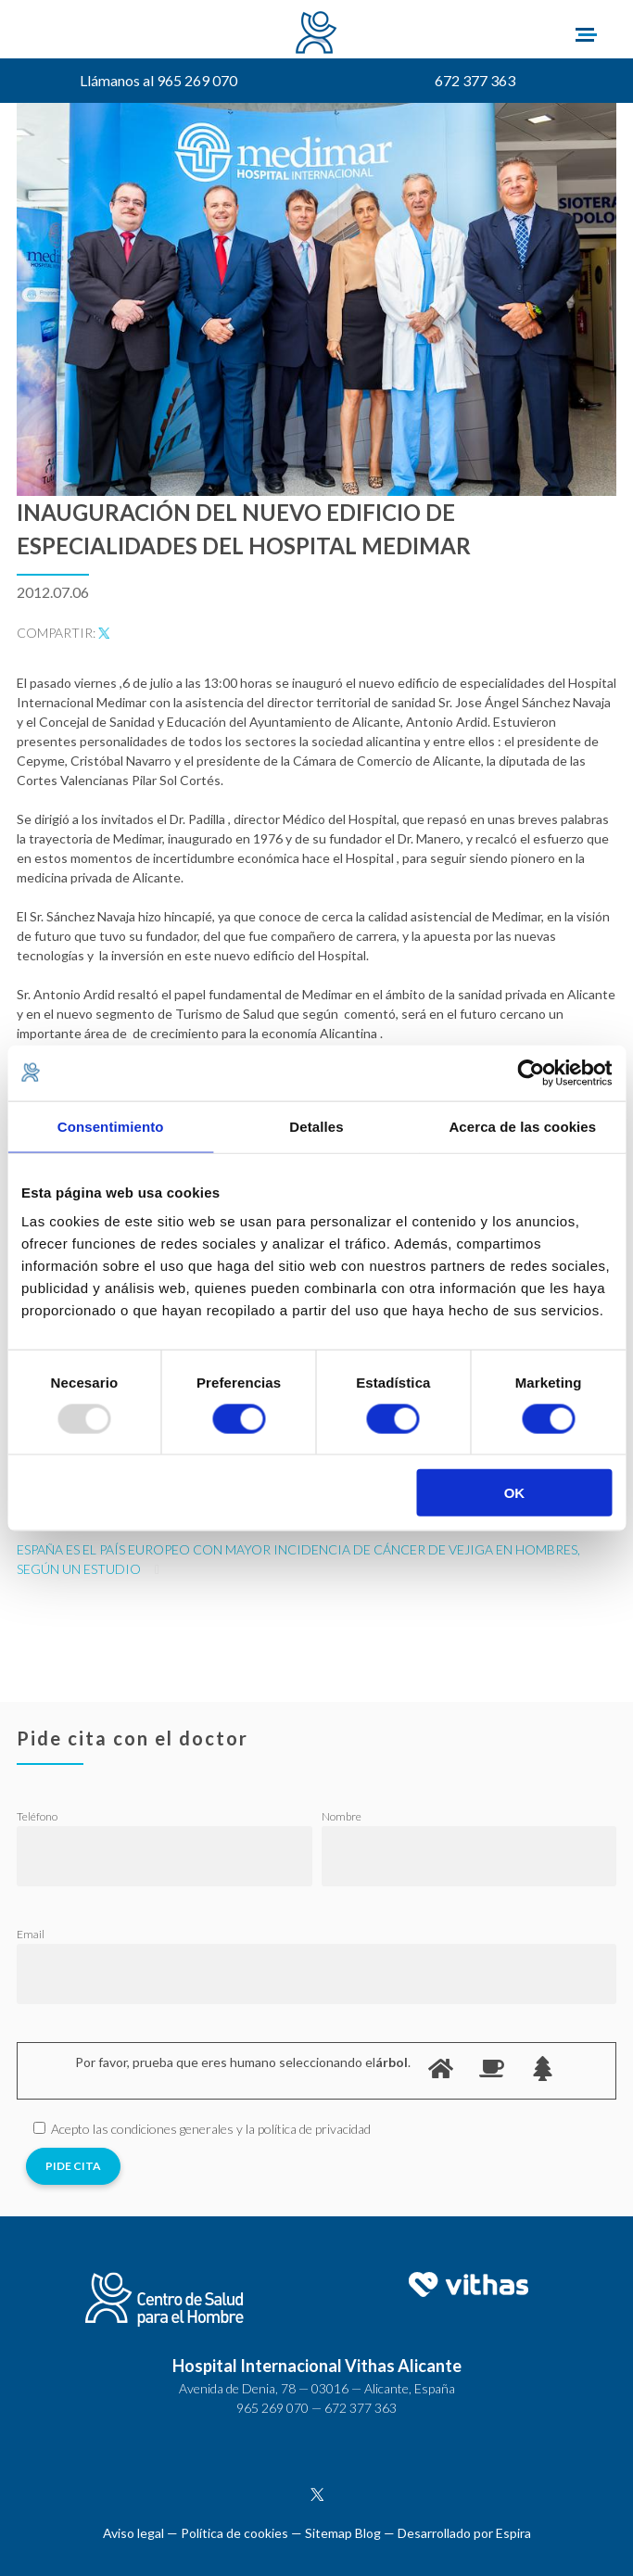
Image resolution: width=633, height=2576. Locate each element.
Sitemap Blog (343, 2533)
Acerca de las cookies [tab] (522, 1126)
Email (30, 1934)
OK (514, 1493)
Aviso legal (133, 2533)
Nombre (341, 1816)
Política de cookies (234, 2533)
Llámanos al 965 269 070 (158, 80)
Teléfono (37, 1816)
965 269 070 (272, 2408)
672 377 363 (475, 80)
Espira (513, 2533)
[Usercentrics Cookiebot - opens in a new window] (530, 1072)
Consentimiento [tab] (110, 1126)
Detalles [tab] (316, 1126)
